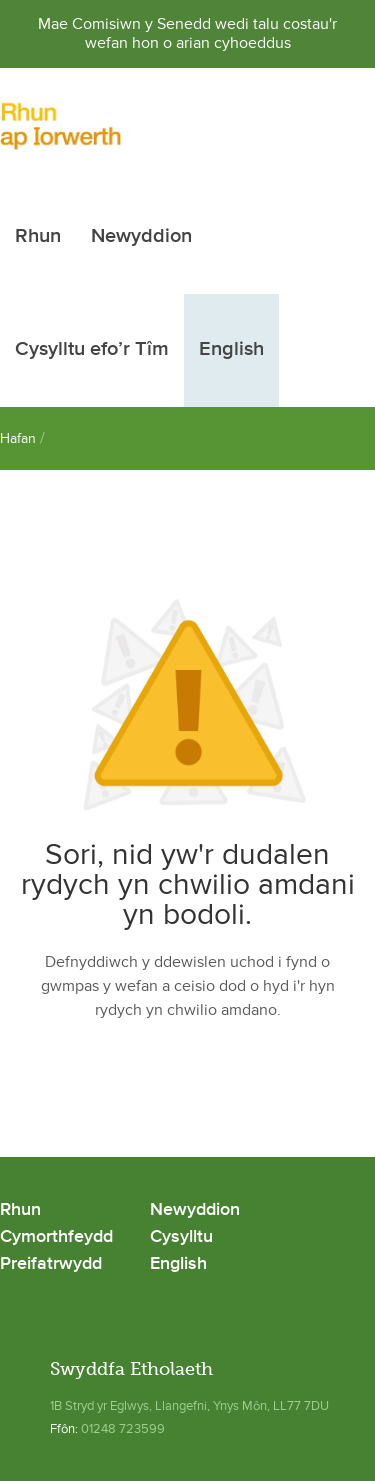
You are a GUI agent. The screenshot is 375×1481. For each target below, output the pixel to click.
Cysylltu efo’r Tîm (92, 350)
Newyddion (141, 237)
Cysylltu (181, 1237)
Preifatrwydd (51, 1264)
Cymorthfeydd (56, 1237)
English (231, 350)
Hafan (18, 438)
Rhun (38, 237)
